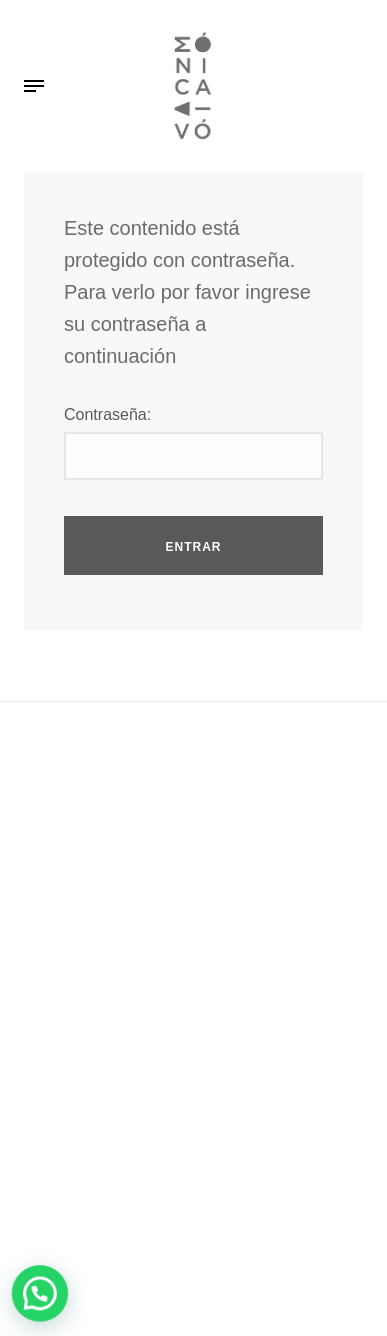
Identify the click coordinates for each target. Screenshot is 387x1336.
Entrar (194, 547)
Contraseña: (107, 414)
